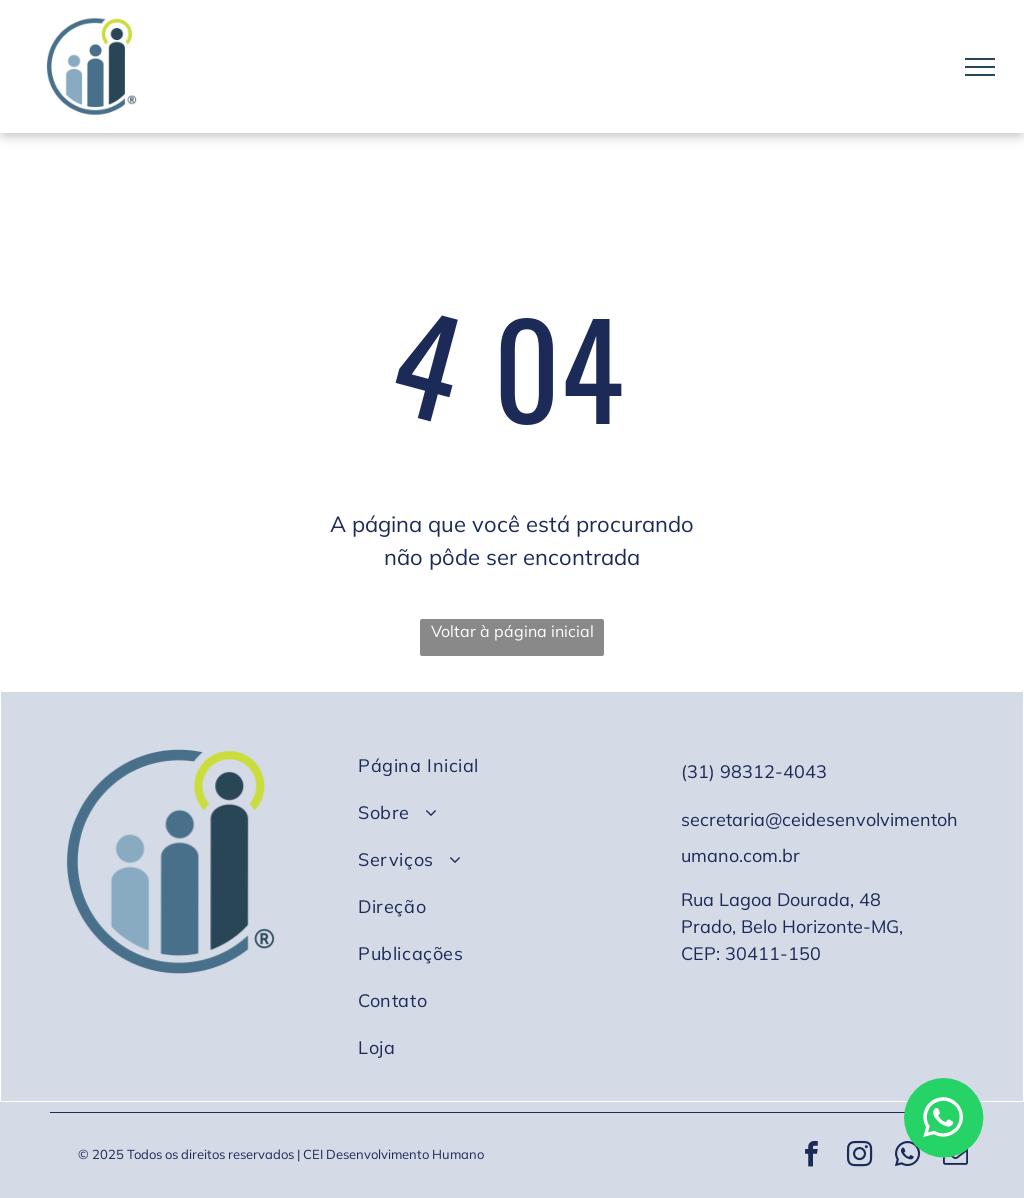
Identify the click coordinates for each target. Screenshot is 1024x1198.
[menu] (980, 67)
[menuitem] (505, 765)
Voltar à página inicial (512, 631)
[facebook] (811, 1156)
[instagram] (859, 1156)
